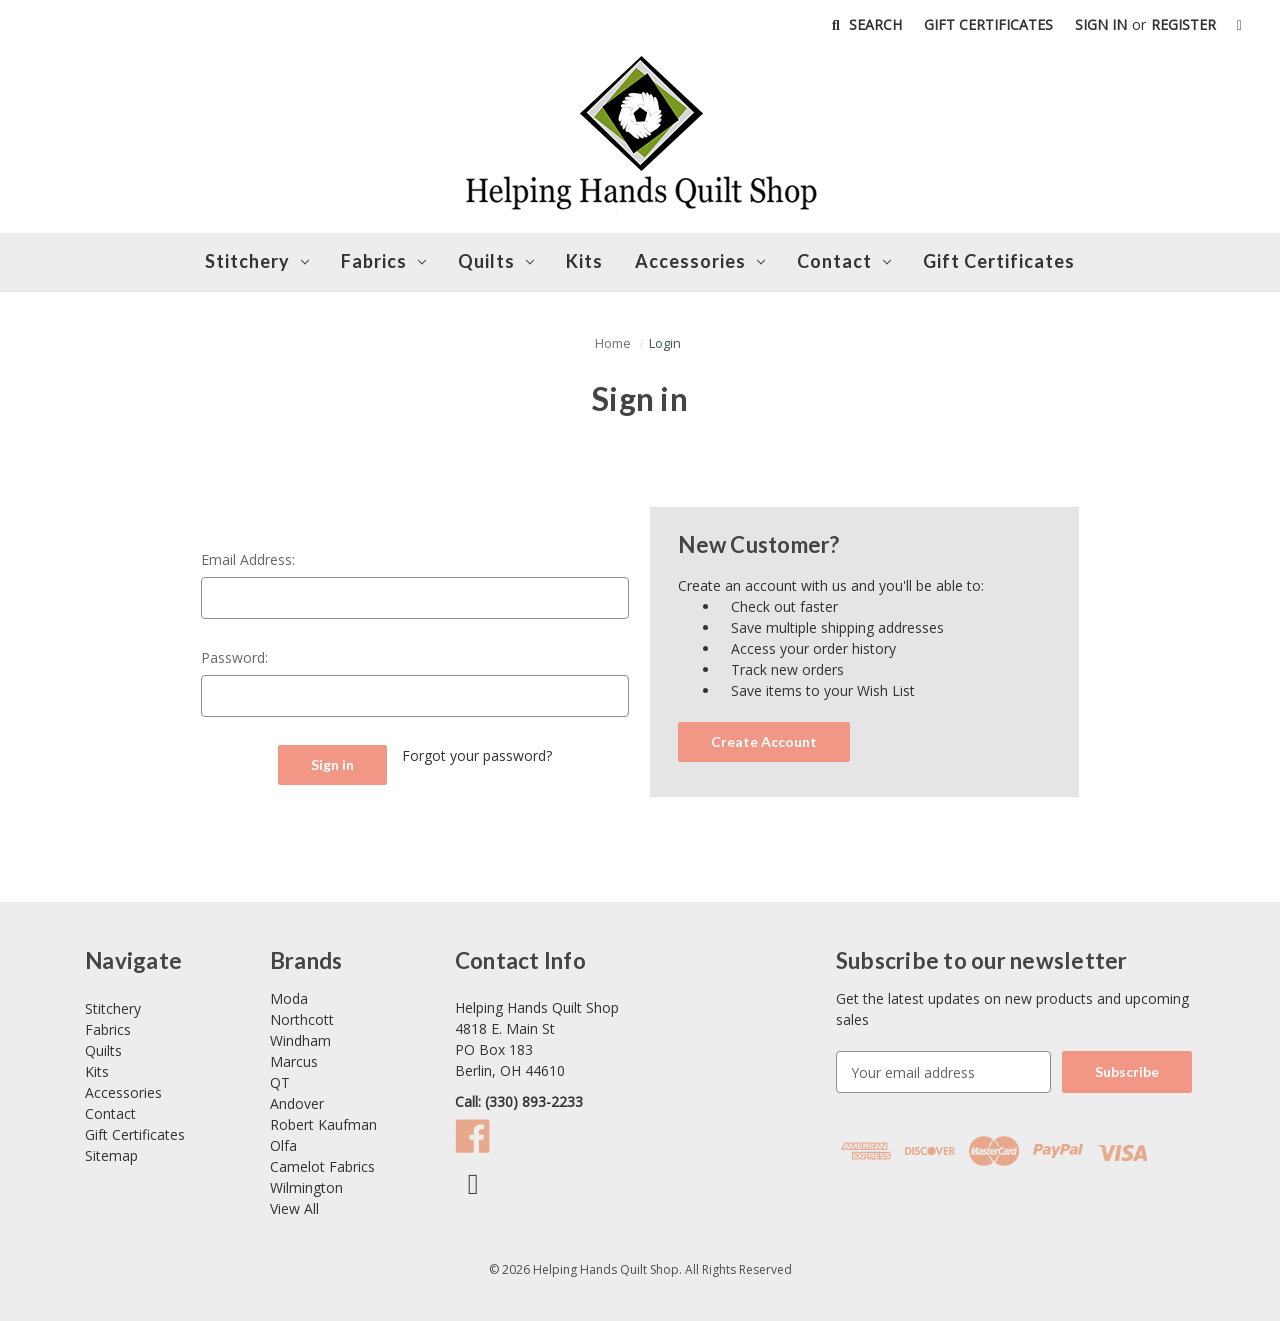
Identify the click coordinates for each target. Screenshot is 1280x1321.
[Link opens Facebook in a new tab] (478, 1188)
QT (280, 1082)
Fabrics (383, 261)
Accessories (700, 261)
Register (1183, 24)
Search (864, 24)
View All (294, 1208)
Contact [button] (844, 261)
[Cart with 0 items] (1239, 24)
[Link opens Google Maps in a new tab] (633, 1039)
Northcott (302, 1019)
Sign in (1101, 24)
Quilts (496, 261)
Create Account (764, 741)
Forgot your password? (477, 755)
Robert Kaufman (323, 1124)
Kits (584, 261)
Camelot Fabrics (322, 1166)
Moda (289, 998)
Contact (110, 1113)
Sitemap (111, 1155)
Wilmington (306, 1187)
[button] (613, 343)
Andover (297, 1103)
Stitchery (257, 261)
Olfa (283, 1145)
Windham (300, 1040)
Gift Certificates (988, 24)
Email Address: (248, 559)
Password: (234, 657)
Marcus (294, 1061)
